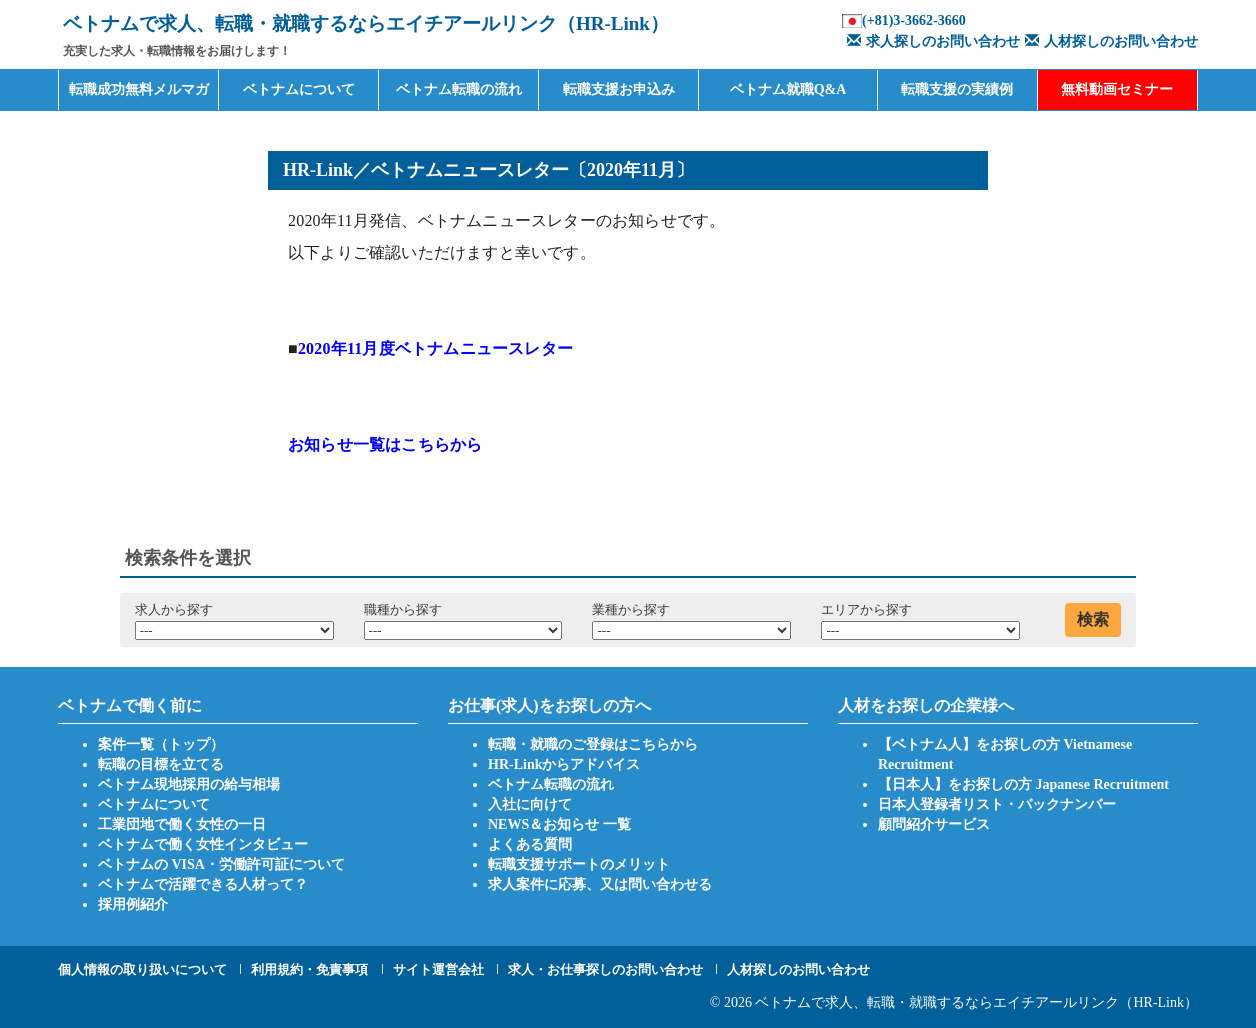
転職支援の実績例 (957, 89)
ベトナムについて (299, 89)
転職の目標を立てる (161, 764)
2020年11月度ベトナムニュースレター (435, 348)
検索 (1093, 619)
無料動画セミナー (1117, 89)
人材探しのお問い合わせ (1109, 41)
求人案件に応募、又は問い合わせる (600, 884)
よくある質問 (530, 844)
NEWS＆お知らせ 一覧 (559, 824)
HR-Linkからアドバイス (564, 764)
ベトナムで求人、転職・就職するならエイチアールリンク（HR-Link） (976, 1002)
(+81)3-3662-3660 (914, 20)
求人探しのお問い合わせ (931, 41)
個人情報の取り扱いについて (142, 969)
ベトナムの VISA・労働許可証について (221, 864)
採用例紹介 (133, 904)
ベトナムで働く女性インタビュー (203, 844)
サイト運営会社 (438, 969)
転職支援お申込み (619, 89)
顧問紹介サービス (934, 824)
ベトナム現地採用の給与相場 (189, 784)
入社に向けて (530, 804)
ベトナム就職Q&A (788, 89)
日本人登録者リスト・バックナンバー (997, 804)
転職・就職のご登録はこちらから (593, 744)
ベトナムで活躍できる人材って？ (203, 884)
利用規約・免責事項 (309, 969)
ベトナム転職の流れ (459, 89)
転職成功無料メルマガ (139, 89)
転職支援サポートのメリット (579, 864)
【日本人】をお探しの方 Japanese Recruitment (1023, 784)
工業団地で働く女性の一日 (182, 824)
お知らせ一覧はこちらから (385, 444)
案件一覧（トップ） (161, 744)
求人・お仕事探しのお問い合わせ (605, 969)
